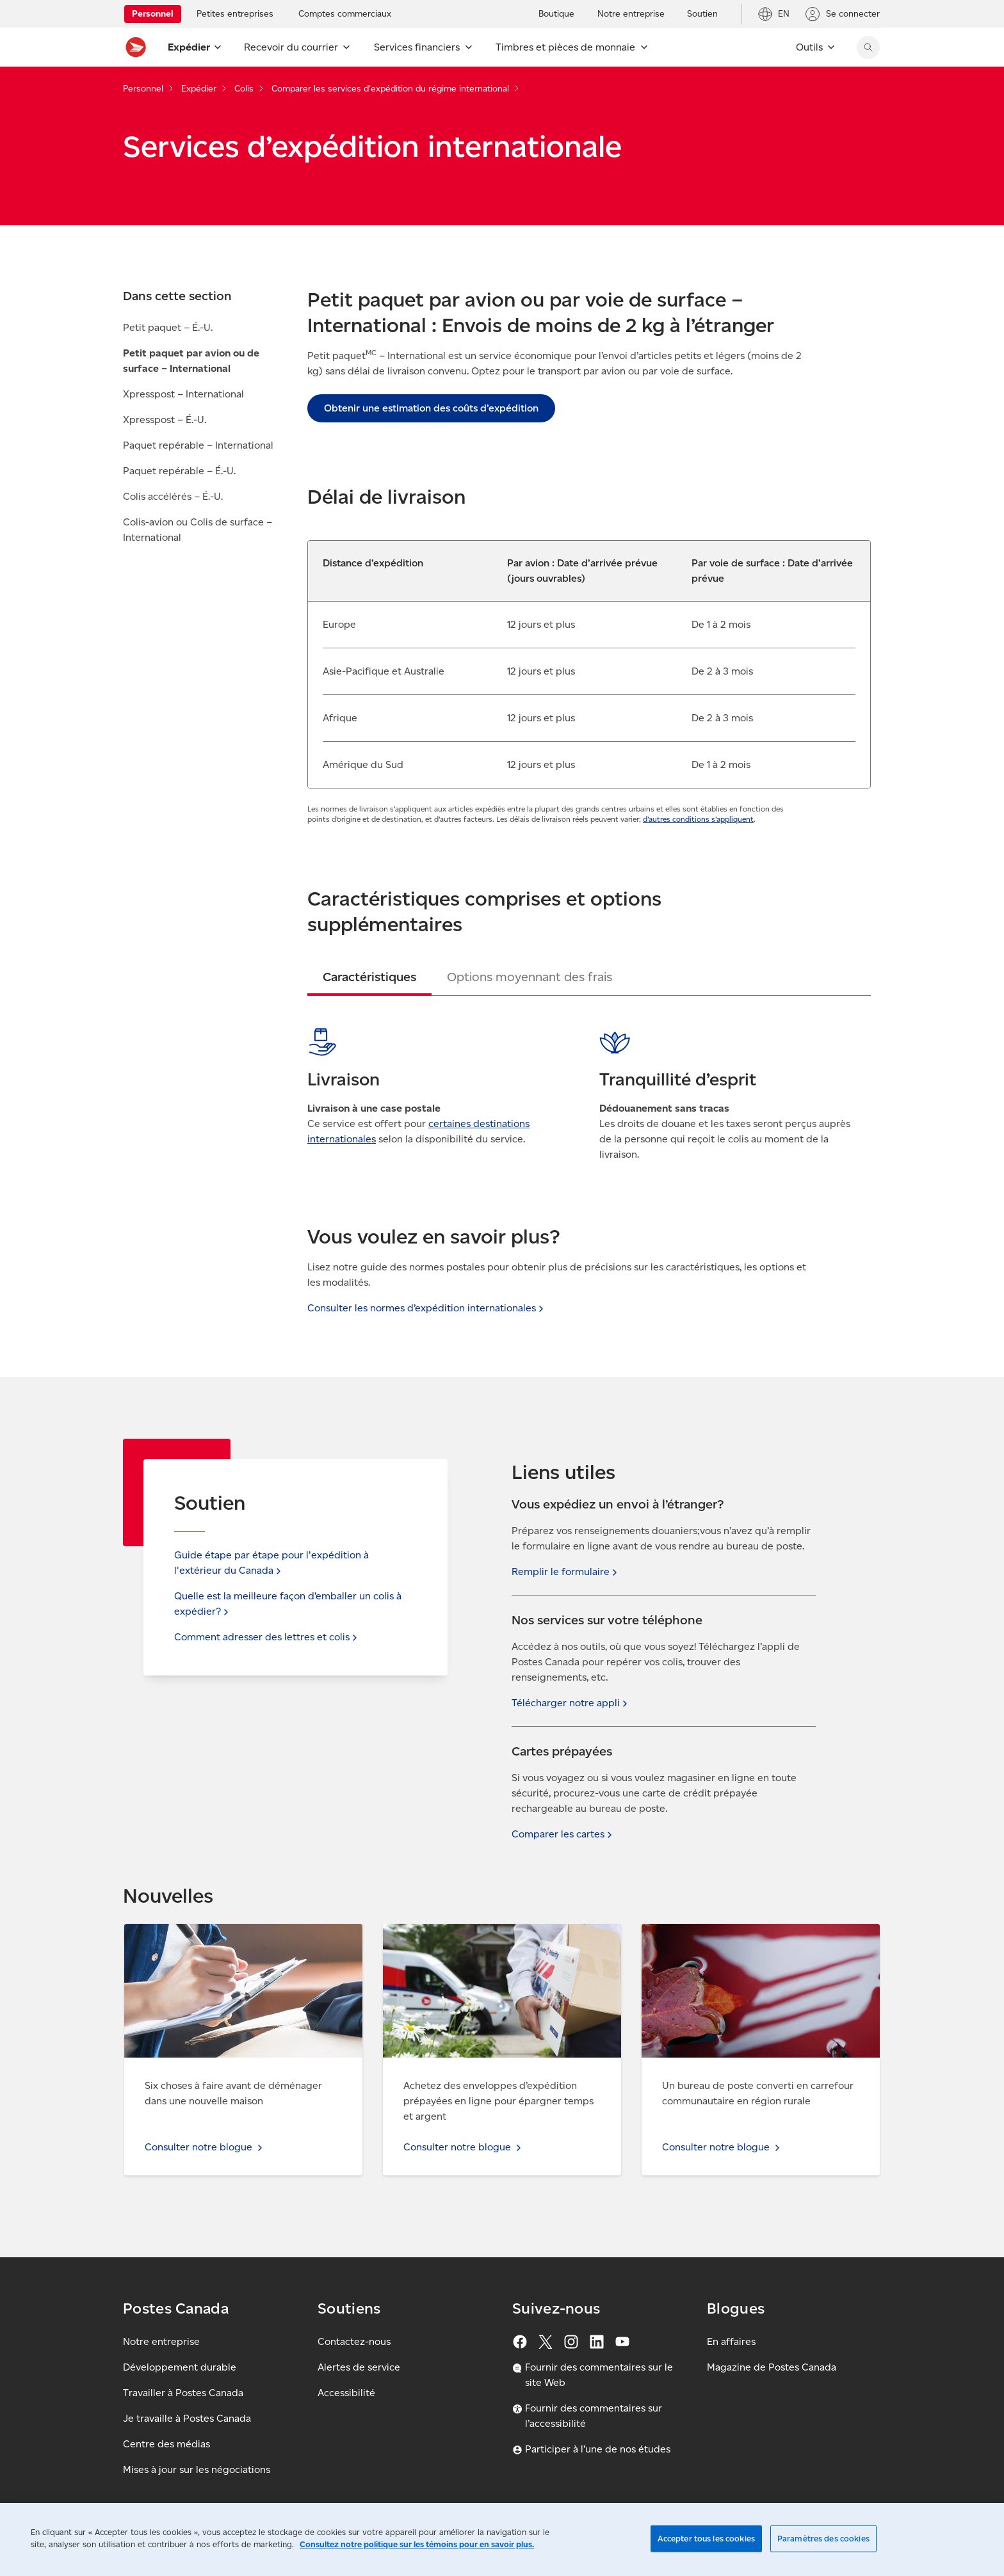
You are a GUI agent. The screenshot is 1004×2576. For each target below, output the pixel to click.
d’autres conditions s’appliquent (698, 819)
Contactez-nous (354, 2341)
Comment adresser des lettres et (267, 1637)
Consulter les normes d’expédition (426, 1308)
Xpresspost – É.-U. (164, 419)
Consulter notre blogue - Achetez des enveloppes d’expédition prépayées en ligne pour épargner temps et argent (498, 1946)
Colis (244, 88)
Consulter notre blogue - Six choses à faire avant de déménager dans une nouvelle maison (243, 1939)
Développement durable (179, 2367)
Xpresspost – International (183, 394)
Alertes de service (359, 2367)
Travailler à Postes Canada (183, 2393)
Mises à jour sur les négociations (196, 2469)
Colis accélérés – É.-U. (173, 496)
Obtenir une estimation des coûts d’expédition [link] (431, 408)
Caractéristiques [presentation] (369, 976)
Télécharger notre (571, 1703)
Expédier (198, 88)
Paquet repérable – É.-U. (179, 471)
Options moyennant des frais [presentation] (529, 976)
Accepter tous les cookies (706, 2538)
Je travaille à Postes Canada (187, 2418)
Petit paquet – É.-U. (168, 327)
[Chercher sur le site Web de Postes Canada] (868, 47)
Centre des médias (166, 2444)
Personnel (143, 88)
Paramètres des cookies (823, 2538)
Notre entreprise (161, 2341)
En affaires (731, 2341)
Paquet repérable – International (198, 445)
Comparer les (563, 1834)
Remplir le (566, 1571)
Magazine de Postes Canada (771, 2367)
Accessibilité (346, 2393)
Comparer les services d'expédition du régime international (390, 88)
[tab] (369, 976)
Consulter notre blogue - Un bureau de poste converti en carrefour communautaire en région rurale (751, 1946)
